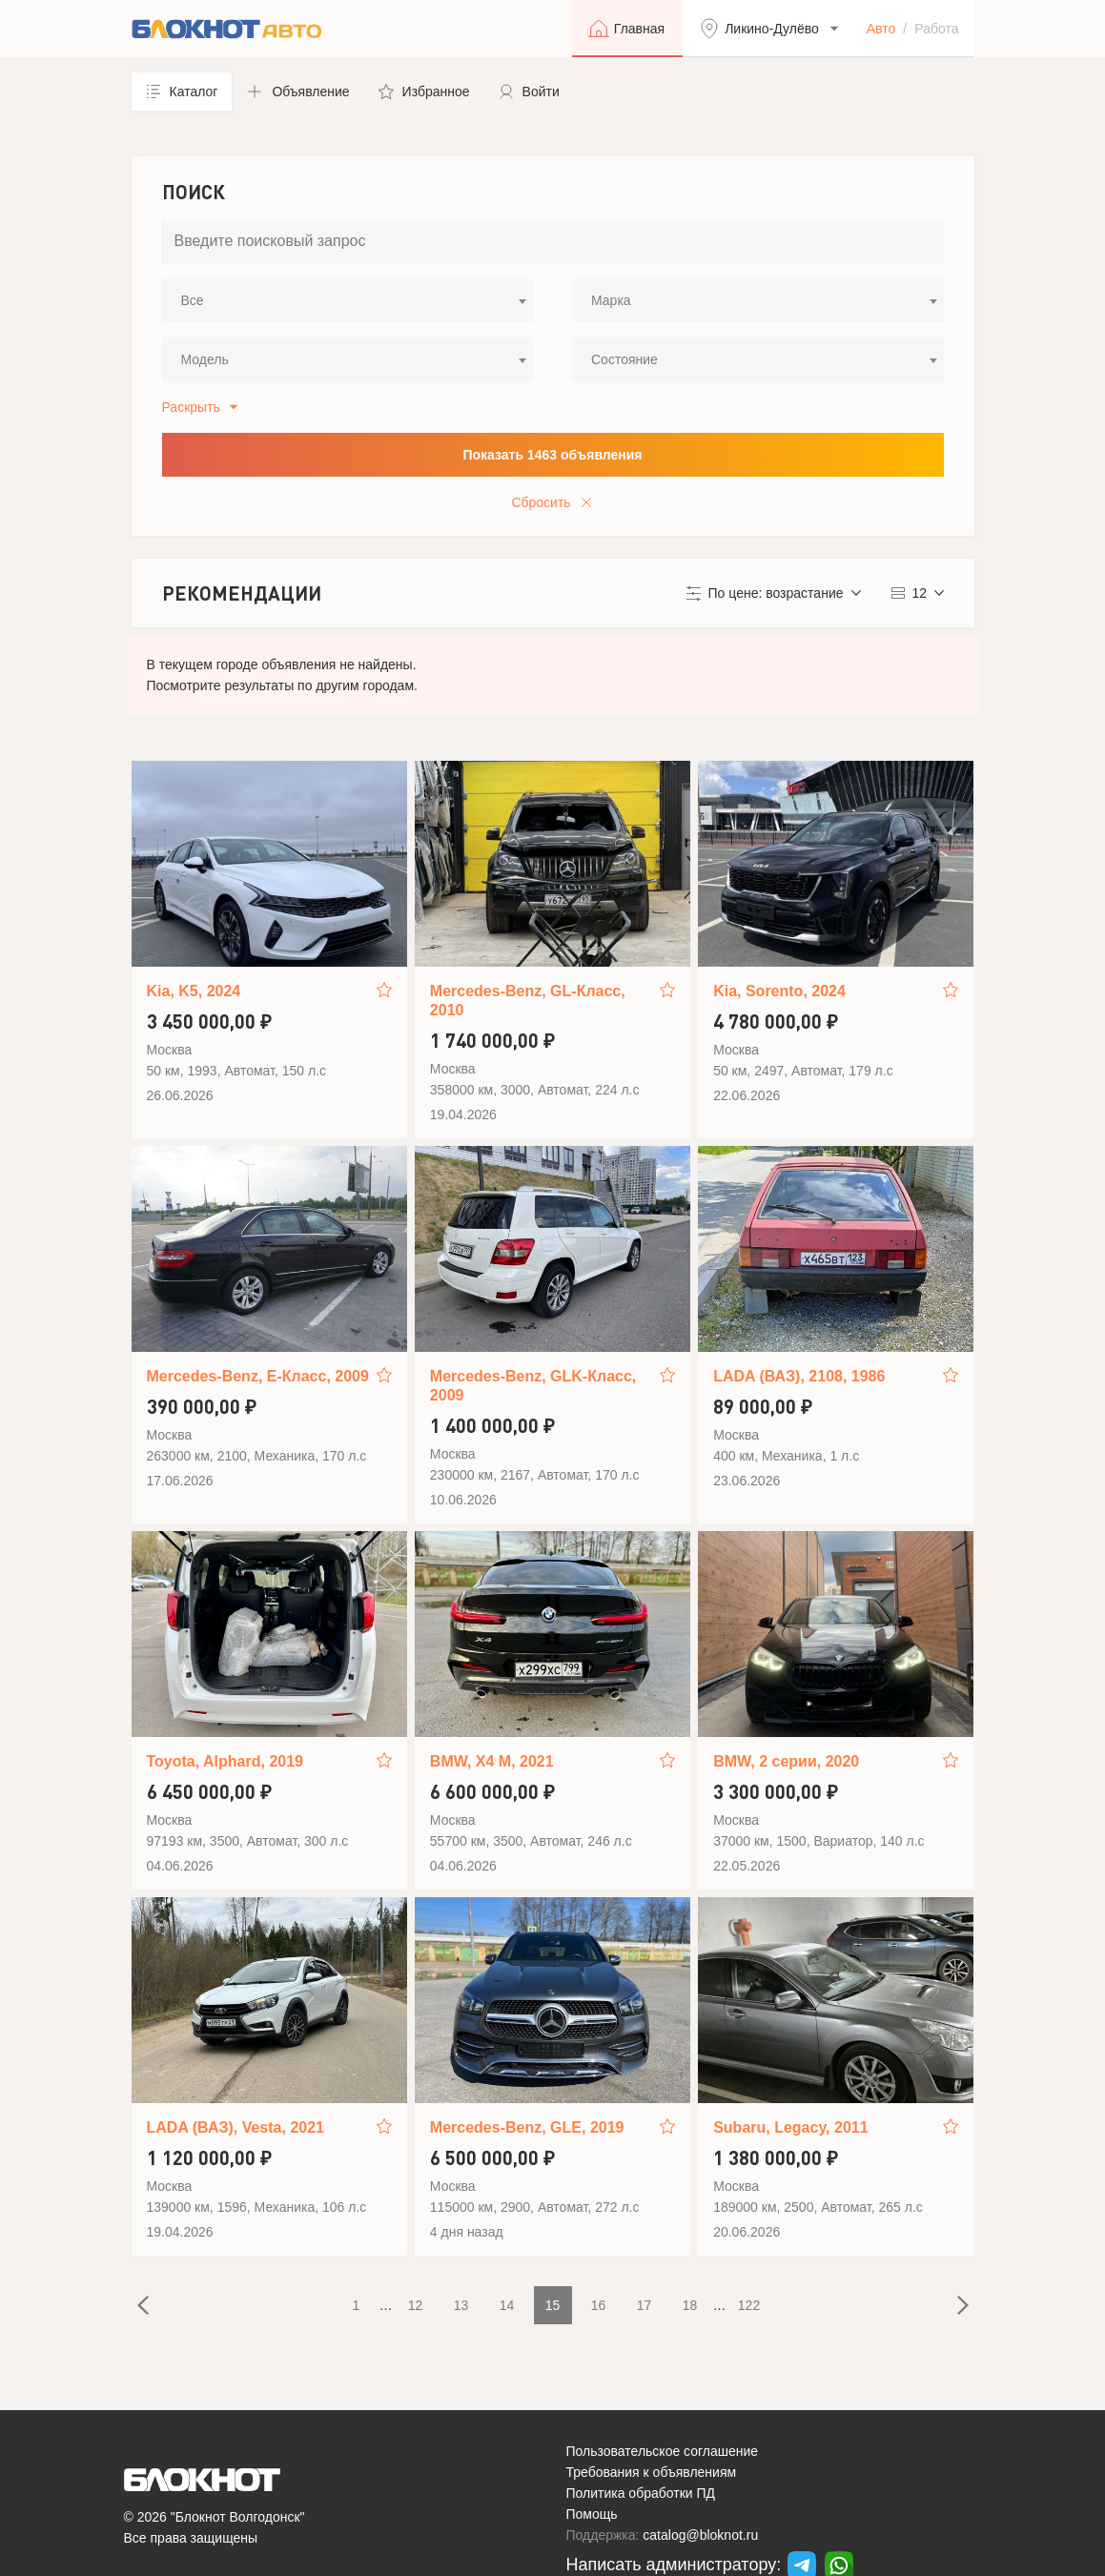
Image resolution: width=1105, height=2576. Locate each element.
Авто (881, 28)
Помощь (592, 2514)
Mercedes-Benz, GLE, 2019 (527, 2127)
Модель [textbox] (205, 359)
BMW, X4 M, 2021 (492, 1761)
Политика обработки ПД (641, 2493)
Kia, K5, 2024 (194, 991)
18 (690, 2305)
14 (507, 2305)
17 (644, 2305)
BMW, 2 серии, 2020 (786, 1761)
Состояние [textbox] (624, 359)
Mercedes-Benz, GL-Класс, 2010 (527, 1000)
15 (553, 2305)
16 (598, 2305)
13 (461, 2305)
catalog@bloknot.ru (700, 2535)
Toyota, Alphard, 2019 (225, 1761)
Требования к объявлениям (651, 2472)
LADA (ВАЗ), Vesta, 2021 (235, 2127)
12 (415, 2305)
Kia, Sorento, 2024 (779, 991)
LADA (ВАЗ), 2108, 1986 (799, 1376)
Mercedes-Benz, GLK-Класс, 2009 (533, 1385)
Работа (936, 28)
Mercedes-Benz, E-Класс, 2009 (258, 1376)
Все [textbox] (192, 300)
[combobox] (348, 300)
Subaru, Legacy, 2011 (790, 2127)
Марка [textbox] (611, 300)
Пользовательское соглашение (662, 2451)
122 (749, 2305)
